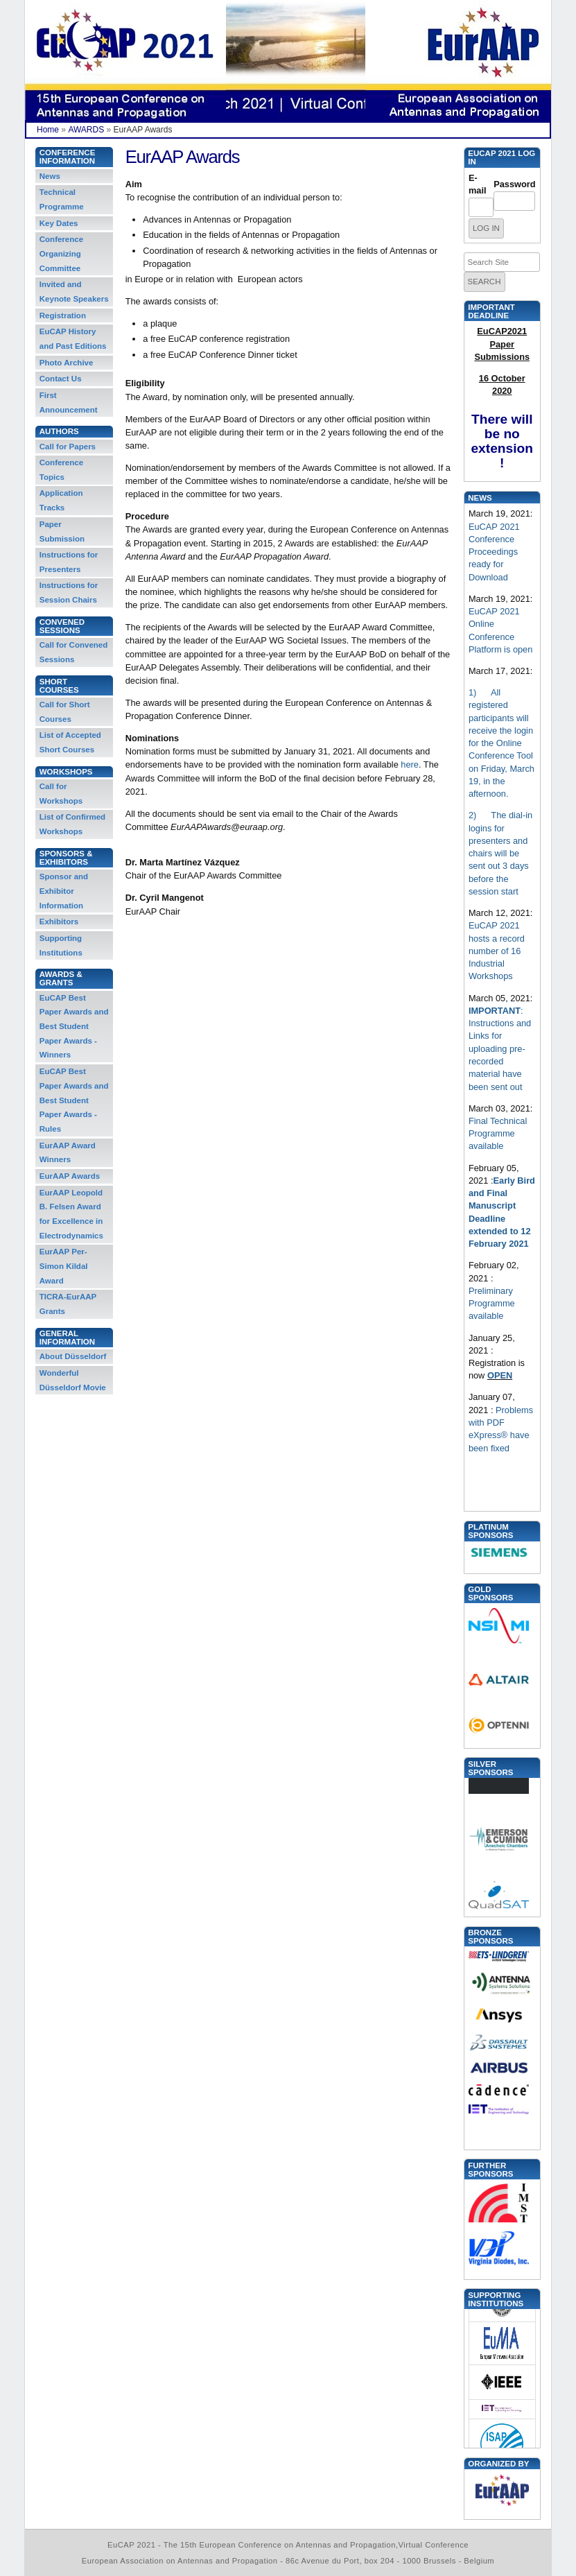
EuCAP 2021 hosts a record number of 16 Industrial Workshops (497, 950)
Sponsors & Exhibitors (66, 857)
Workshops (66, 772)
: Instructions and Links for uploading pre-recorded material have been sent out (500, 1048)
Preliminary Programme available (492, 1304)
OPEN (499, 1375)
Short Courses (59, 685)
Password (514, 184)
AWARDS (86, 130)
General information (67, 1337)
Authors (59, 431)
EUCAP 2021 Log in (501, 157)
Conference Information (68, 156)
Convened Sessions (62, 626)
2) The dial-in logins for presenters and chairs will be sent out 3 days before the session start (500, 853)
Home (48, 130)
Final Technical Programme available (498, 1134)
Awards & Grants (61, 978)
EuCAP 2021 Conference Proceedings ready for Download (494, 551)
